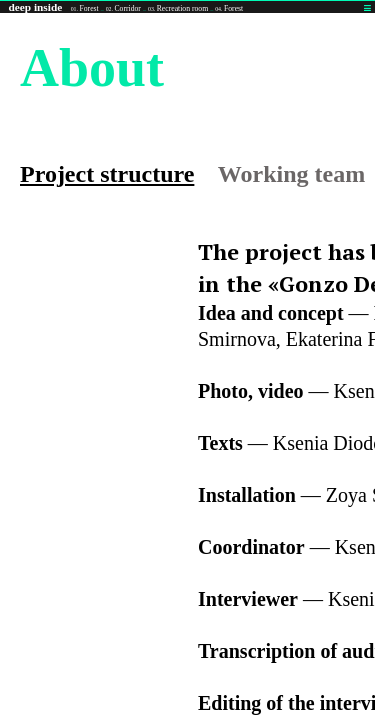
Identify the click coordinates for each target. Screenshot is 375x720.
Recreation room (178, 8)
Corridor (123, 8)
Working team (291, 174)
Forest (85, 8)
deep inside (35, 7)
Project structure (107, 174)
